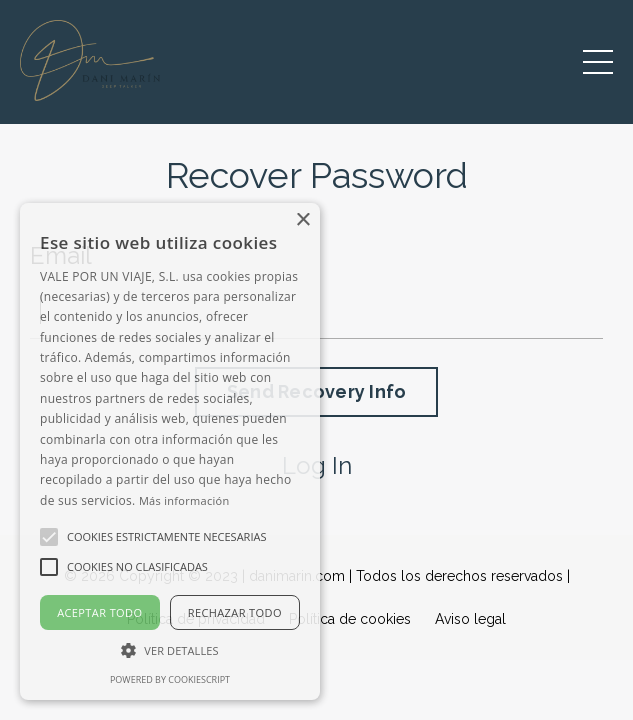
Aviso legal (470, 619)
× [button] (302, 220)
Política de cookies (350, 619)
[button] (170, 650)
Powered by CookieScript (170, 679)
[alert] (170, 451)
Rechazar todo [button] (235, 612)
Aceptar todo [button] (99, 612)
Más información (184, 500)
